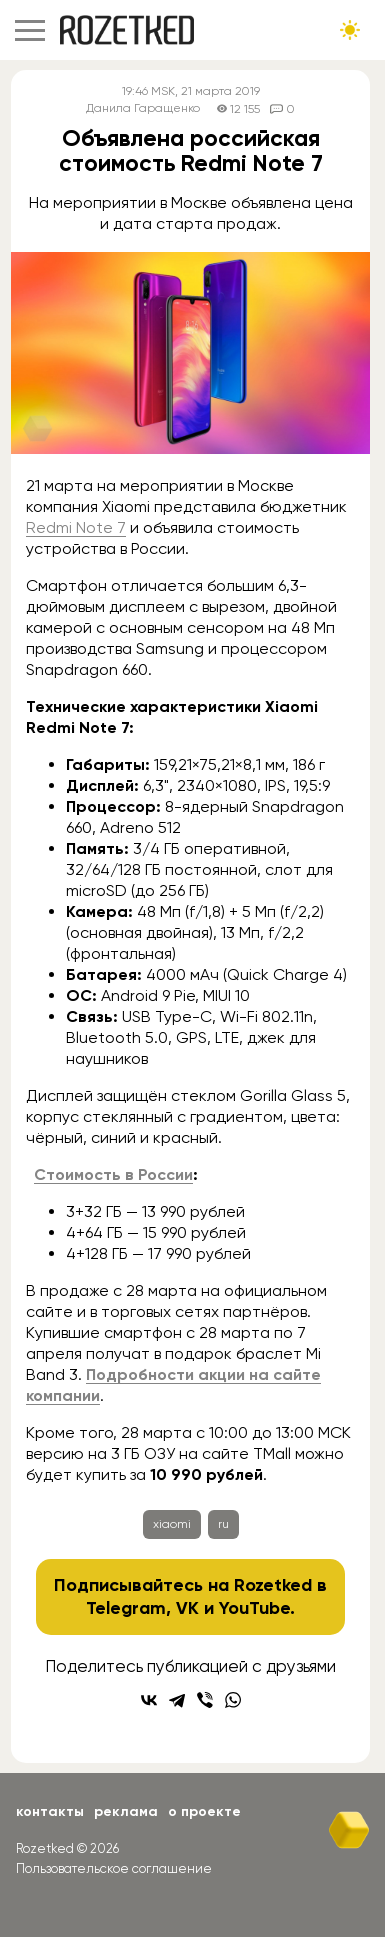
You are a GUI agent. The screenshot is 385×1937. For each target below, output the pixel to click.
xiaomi (172, 1524)
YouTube (254, 1608)
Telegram (126, 1608)
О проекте (204, 1811)
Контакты (50, 1811)
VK (187, 1608)
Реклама (126, 1811)
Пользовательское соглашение (114, 1868)
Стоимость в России (113, 1174)
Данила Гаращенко (143, 108)
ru (223, 1524)
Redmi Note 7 (76, 527)
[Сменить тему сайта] (350, 30)
